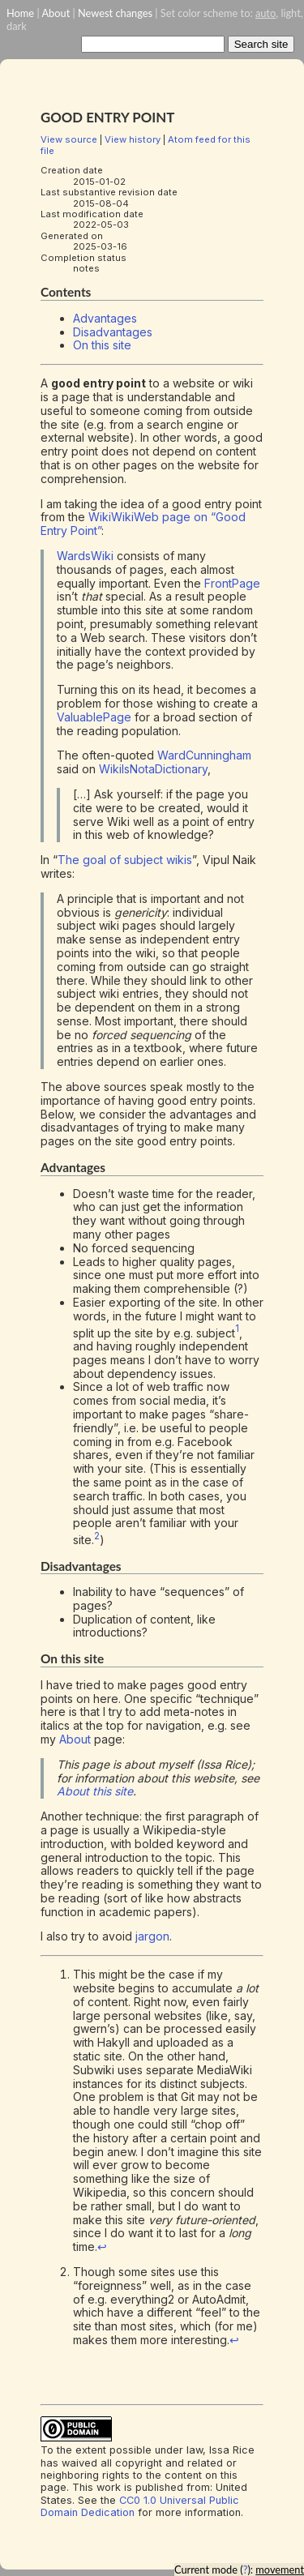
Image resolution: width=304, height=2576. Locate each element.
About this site (95, 1791)
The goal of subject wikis (125, 860)
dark (16, 25)
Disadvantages (112, 332)
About (55, 12)
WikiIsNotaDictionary (153, 769)
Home (20, 12)
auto (265, 12)
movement (279, 2569)
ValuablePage (94, 717)
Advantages (105, 318)
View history (133, 139)
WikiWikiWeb (123, 517)
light (290, 12)
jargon (152, 1936)
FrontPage (232, 583)
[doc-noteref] (237, 1332)
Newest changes (115, 12)
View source (69, 139)
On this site (102, 345)
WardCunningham (204, 755)
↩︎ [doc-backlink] (102, 2246)
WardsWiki (85, 556)
